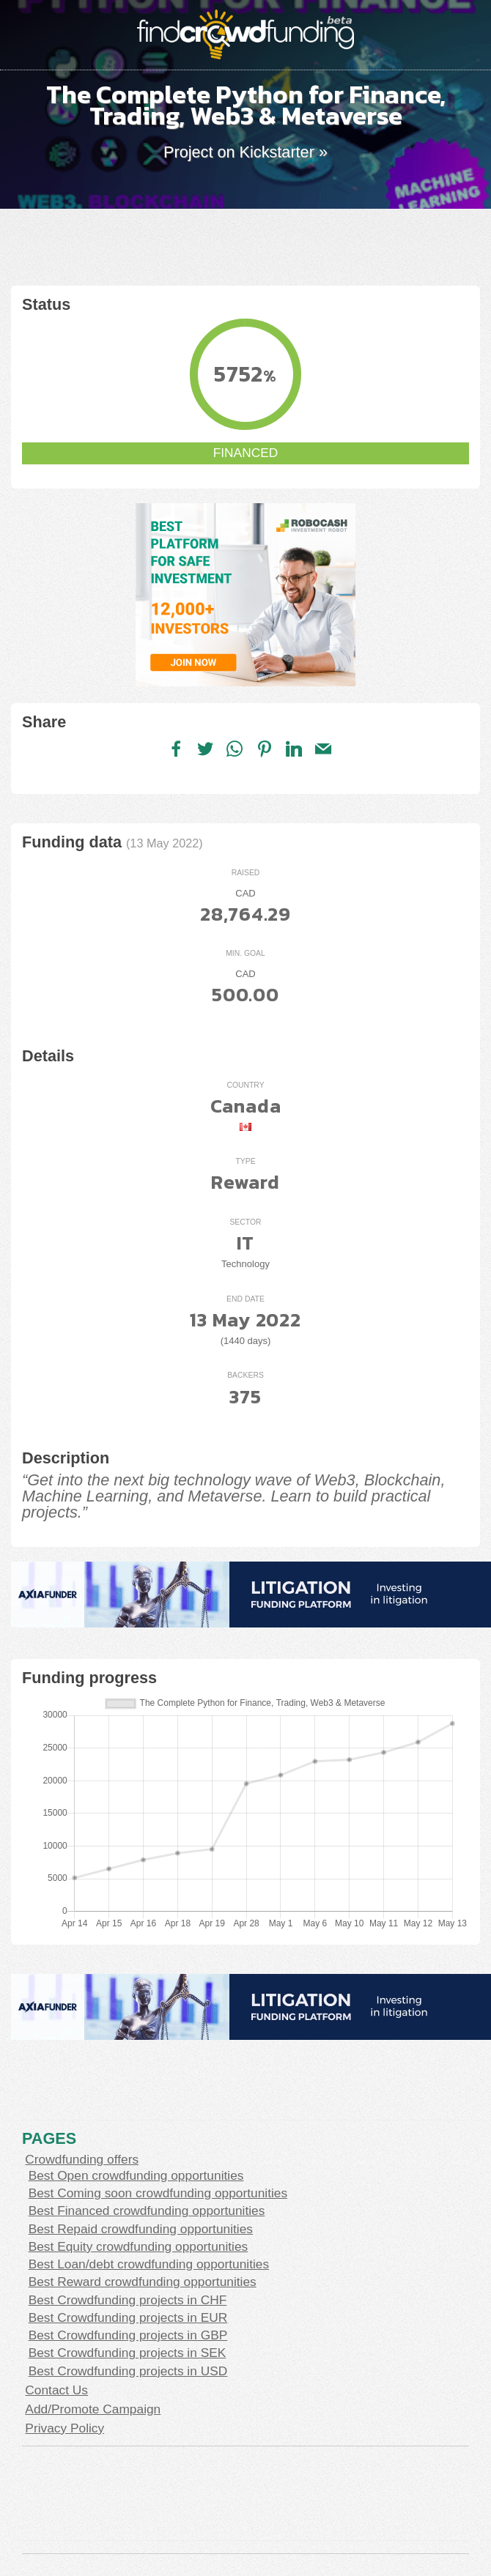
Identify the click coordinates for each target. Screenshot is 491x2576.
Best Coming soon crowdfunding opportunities (158, 2193)
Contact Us (56, 2390)
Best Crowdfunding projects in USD (128, 2371)
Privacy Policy (64, 2428)
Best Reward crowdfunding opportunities (142, 2281)
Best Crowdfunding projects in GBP (128, 2335)
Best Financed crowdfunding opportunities (147, 2210)
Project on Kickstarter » (245, 152)
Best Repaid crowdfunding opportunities (141, 2228)
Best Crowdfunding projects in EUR (128, 2317)
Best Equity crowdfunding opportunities (138, 2246)
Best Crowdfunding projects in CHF (128, 2300)
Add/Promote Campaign (92, 2409)
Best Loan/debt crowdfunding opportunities (149, 2264)
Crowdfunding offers (82, 2159)
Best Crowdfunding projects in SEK (127, 2352)
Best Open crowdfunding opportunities (136, 2175)
